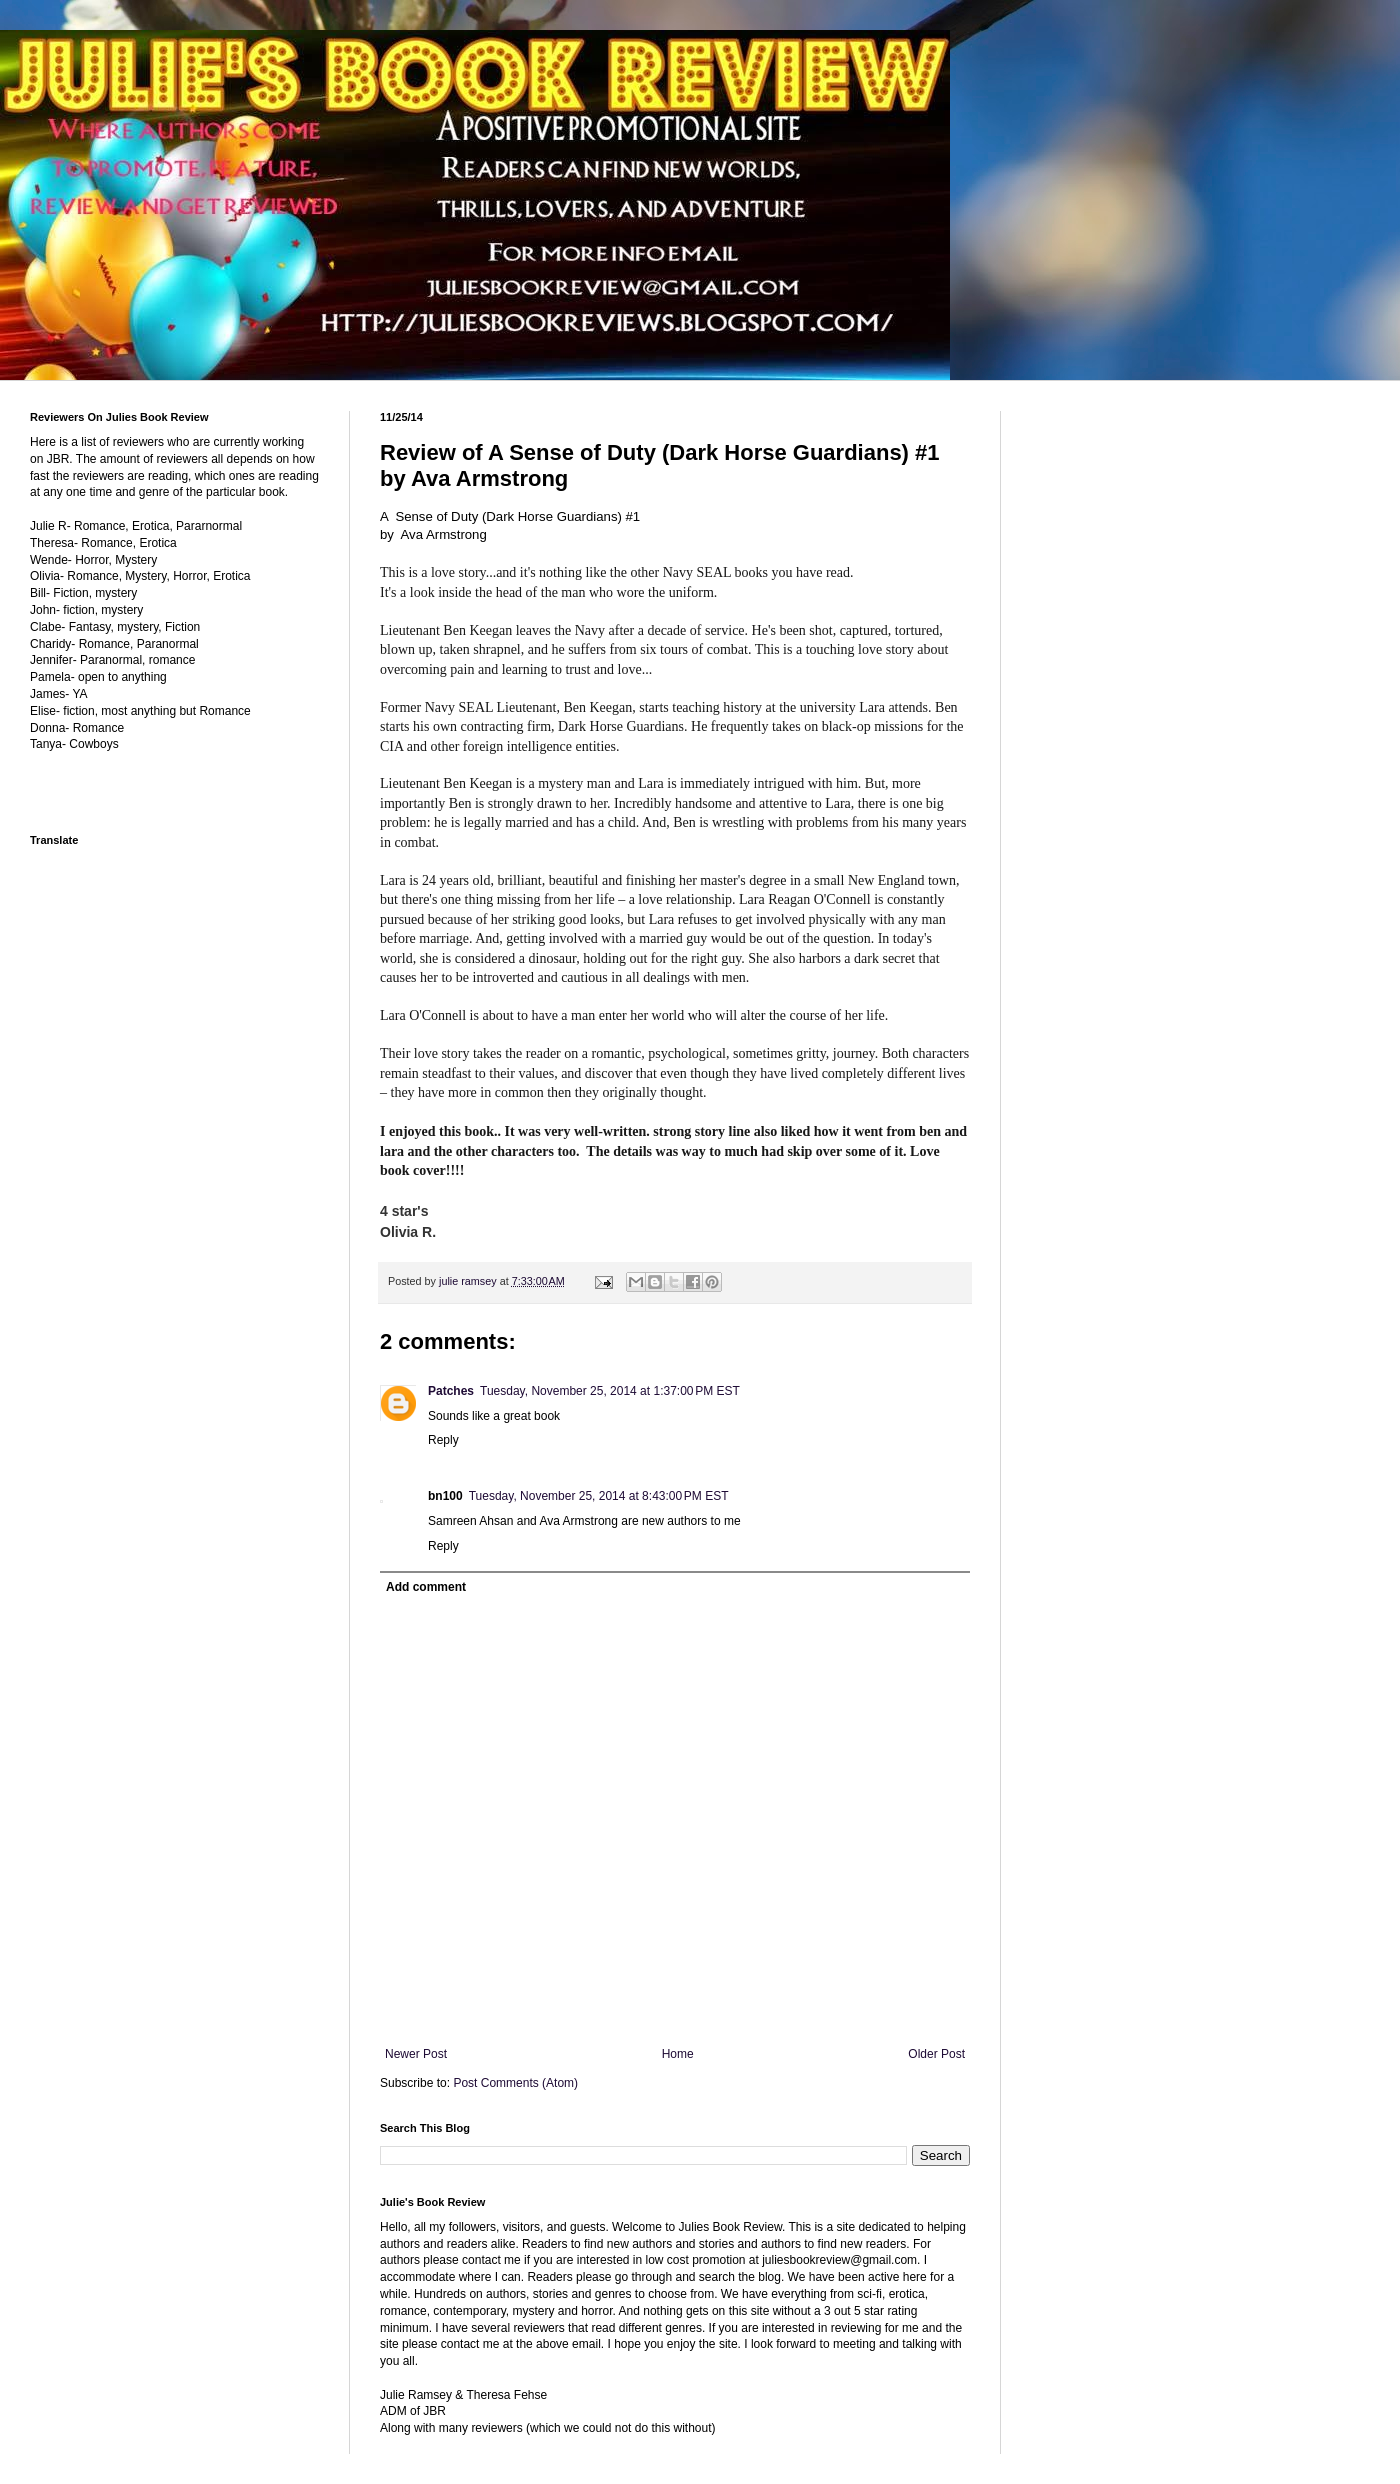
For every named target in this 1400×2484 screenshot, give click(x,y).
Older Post (936, 2054)
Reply (443, 1440)
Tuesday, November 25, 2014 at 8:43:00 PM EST (599, 1496)
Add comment (426, 1587)
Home (678, 2054)
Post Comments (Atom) (515, 2083)
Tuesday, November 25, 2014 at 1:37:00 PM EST (610, 1391)
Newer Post (416, 2054)
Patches (451, 1391)
